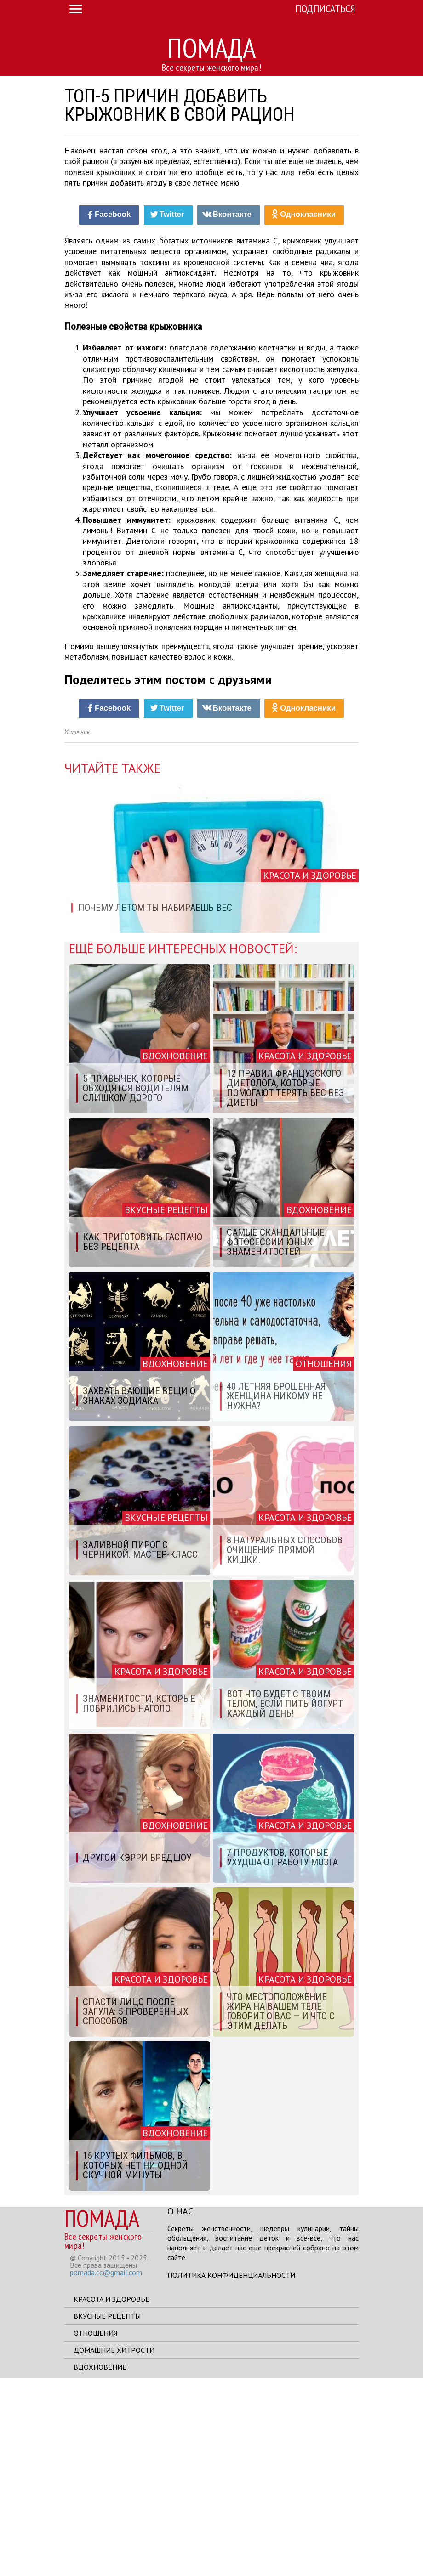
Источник (77, 931)
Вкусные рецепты (107, 2514)
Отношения (95, 2531)
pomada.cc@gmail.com (106, 2470)
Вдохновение (100, 2565)
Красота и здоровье (111, 2497)
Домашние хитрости (114, 2548)
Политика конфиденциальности (231, 2473)
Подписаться (325, 8)
